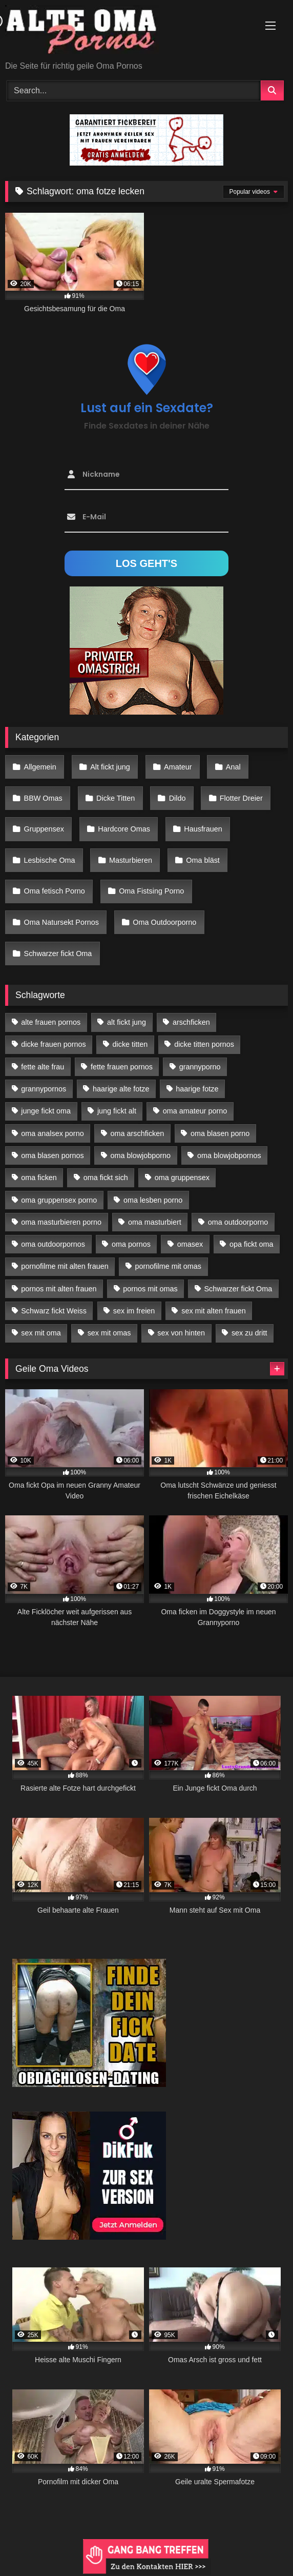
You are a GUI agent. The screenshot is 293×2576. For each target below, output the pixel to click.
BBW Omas (43, 798)
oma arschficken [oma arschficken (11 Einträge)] (137, 1133)
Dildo (177, 798)
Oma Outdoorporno (164, 922)
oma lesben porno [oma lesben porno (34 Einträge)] (152, 1200)
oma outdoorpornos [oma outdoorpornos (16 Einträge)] (53, 1244)
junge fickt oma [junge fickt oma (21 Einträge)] (46, 1111)
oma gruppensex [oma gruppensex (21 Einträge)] (182, 1177)
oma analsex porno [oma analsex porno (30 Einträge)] (52, 1133)
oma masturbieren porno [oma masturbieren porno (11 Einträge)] (61, 1222)
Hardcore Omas (124, 829)
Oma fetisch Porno (54, 891)
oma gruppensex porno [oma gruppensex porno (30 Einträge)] (59, 1200)
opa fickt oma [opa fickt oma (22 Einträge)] (251, 1244)
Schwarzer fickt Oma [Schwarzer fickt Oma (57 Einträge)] (238, 1289)
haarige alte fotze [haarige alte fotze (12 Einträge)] (121, 1089)
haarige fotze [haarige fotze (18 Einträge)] (197, 1089)
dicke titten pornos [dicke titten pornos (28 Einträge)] (204, 1044)
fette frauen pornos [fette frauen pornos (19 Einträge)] (122, 1067)
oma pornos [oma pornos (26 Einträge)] (131, 1244)
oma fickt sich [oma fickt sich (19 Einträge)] (105, 1177)
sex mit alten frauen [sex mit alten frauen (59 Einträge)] (213, 1311)
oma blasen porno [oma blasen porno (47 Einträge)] (220, 1133)
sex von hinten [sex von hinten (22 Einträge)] (181, 1333)
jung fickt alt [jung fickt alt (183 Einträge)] (116, 1111)
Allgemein (40, 767)
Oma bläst (203, 860)
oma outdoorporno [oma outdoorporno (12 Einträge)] (238, 1222)
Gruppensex (44, 829)
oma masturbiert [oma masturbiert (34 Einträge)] (154, 1222)
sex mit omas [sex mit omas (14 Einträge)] (109, 1333)
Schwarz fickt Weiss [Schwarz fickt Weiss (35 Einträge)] (54, 1311)
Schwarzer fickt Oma (58, 953)
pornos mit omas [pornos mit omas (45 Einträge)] (150, 1289)
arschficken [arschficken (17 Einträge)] (191, 1022)
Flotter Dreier (241, 798)
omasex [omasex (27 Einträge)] (190, 1244)
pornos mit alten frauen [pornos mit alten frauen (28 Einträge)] (58, 1289)
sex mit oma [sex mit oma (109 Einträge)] (41, 1333)
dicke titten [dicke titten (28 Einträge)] (130, 1044)
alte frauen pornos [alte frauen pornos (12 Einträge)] (50, 1022)
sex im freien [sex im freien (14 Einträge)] (134, 1311)
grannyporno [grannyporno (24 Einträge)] (200, 1067)
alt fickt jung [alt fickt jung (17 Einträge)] (126, 1022)
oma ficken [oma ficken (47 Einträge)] (39, 1177)
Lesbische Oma (49, 860)
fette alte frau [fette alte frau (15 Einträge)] (42, 1067)
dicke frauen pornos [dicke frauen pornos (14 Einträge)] (53, 1044)
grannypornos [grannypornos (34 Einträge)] (43, 1089)
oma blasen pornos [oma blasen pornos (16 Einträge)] (52, 1155)
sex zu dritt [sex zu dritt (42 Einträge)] (249, 1333)
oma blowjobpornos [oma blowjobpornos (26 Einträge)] (229, 1155)
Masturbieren (130, 860)
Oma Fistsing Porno (151, 891)
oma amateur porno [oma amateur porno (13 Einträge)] (195, 1111)
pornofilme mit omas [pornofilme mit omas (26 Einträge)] (168, 1266)
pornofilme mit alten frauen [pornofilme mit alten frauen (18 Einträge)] (64, 1266)
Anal (233, 767)
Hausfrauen (203, 829)
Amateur (178, 767)
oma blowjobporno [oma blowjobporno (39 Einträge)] (141, 1155)
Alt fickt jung (110, 767)
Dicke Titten (115, 798)
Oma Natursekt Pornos (61, 922)
